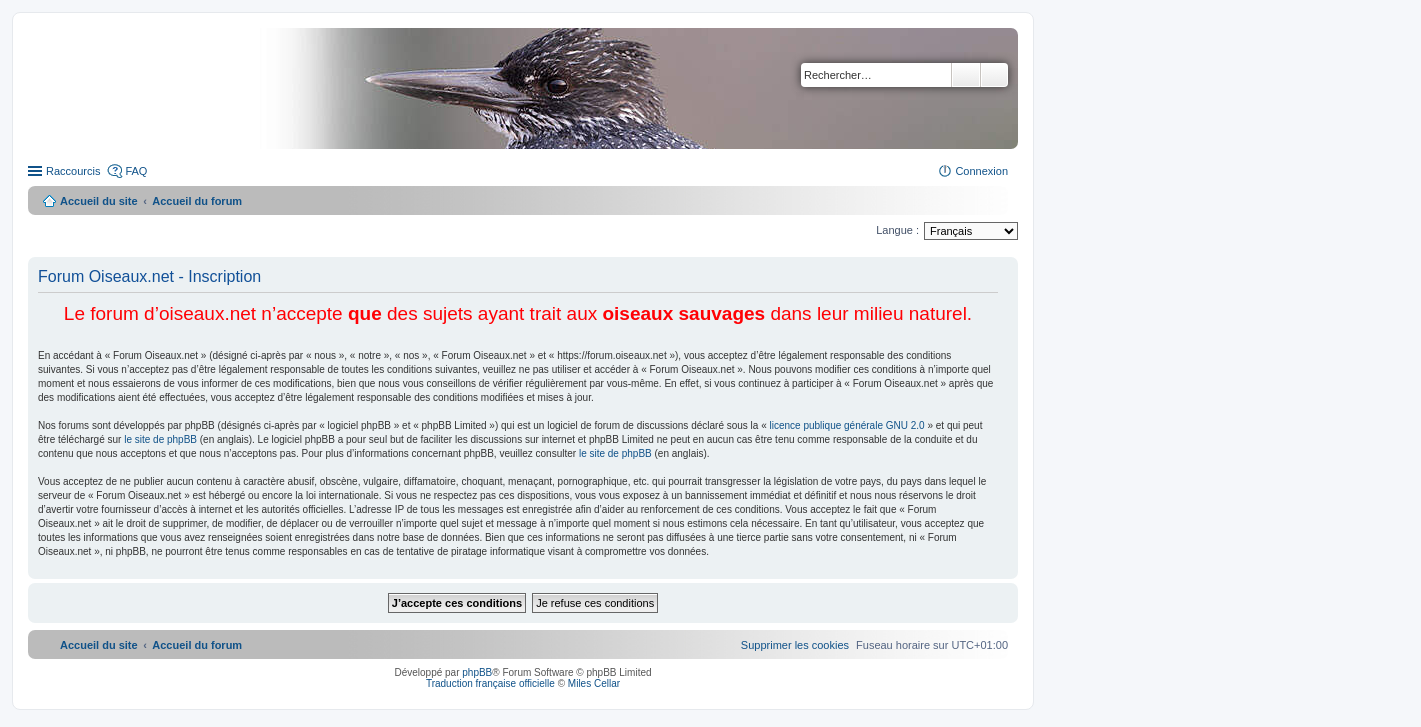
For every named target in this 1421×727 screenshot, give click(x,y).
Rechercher (966, 75)
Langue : (897, 230)
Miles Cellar (594, 683)
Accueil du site (99, 201)
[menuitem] (795, 645)
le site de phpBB (160, 439)
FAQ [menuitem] (136, 171)
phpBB (477, 672)
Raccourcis (73, 171)
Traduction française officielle (490, 683)
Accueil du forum (197, 201)
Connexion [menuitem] (981, 171)
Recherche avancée (994, 75)
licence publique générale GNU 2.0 (847, 425)
